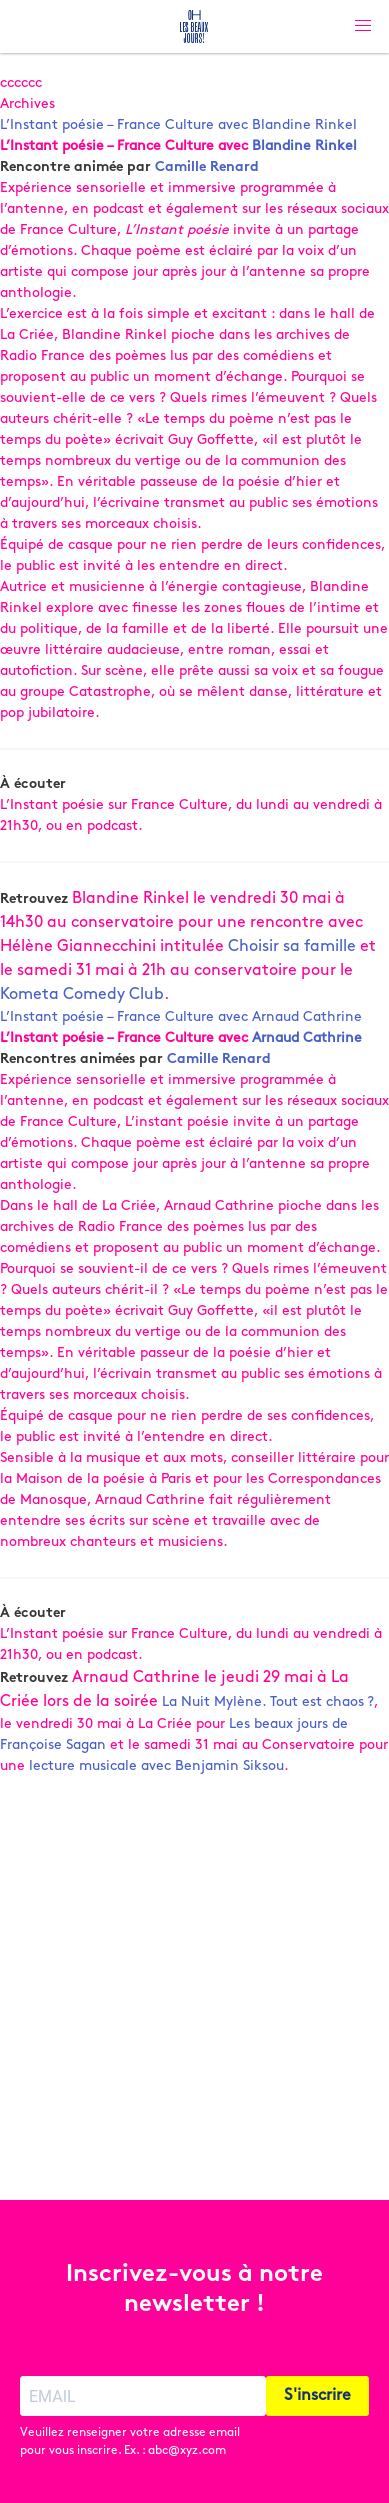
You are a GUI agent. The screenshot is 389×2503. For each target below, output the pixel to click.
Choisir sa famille (292, 947)
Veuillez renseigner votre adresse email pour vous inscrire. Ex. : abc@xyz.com (130, 2442)
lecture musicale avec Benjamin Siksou (156, 1766)
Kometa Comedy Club (82, 995)
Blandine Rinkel (304, 146)
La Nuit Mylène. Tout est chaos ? (268, 1702)
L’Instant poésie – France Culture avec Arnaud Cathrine (181, 1017)
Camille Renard (207, 167)
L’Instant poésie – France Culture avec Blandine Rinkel (178, 125)
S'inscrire (317, 2396)
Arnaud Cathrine (307, 1038)
